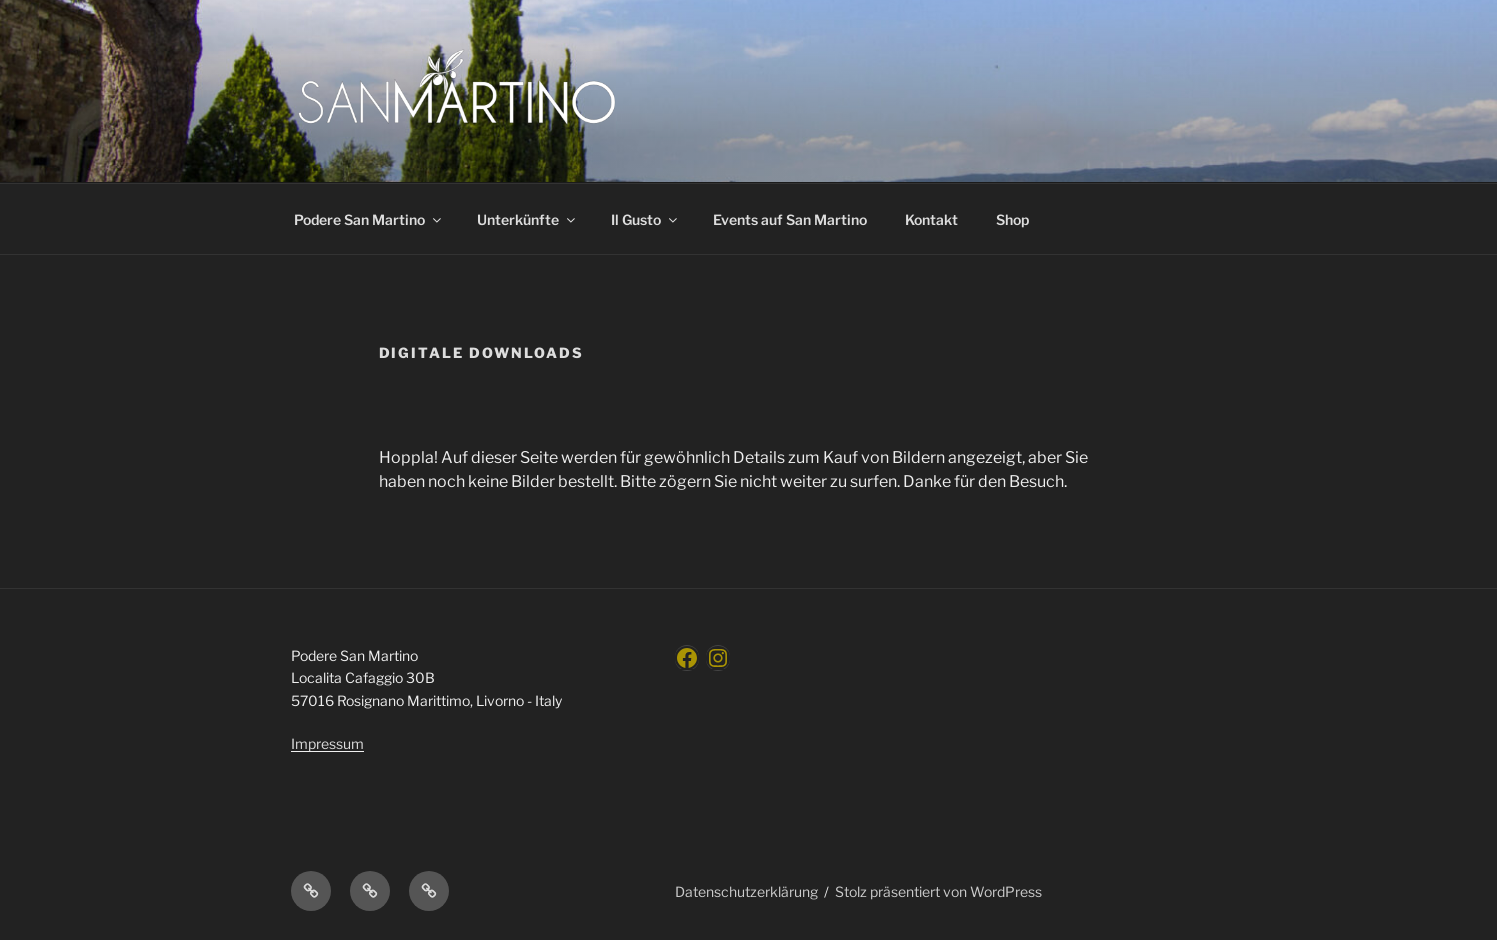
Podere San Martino (369, 219)
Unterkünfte (527, 219)
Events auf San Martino (790, 219)
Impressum (327, 743)
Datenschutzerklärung (746, 891)
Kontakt (931, 219)
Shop (1012, 219)
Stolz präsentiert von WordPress (938, 891)
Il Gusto (645, 219)
